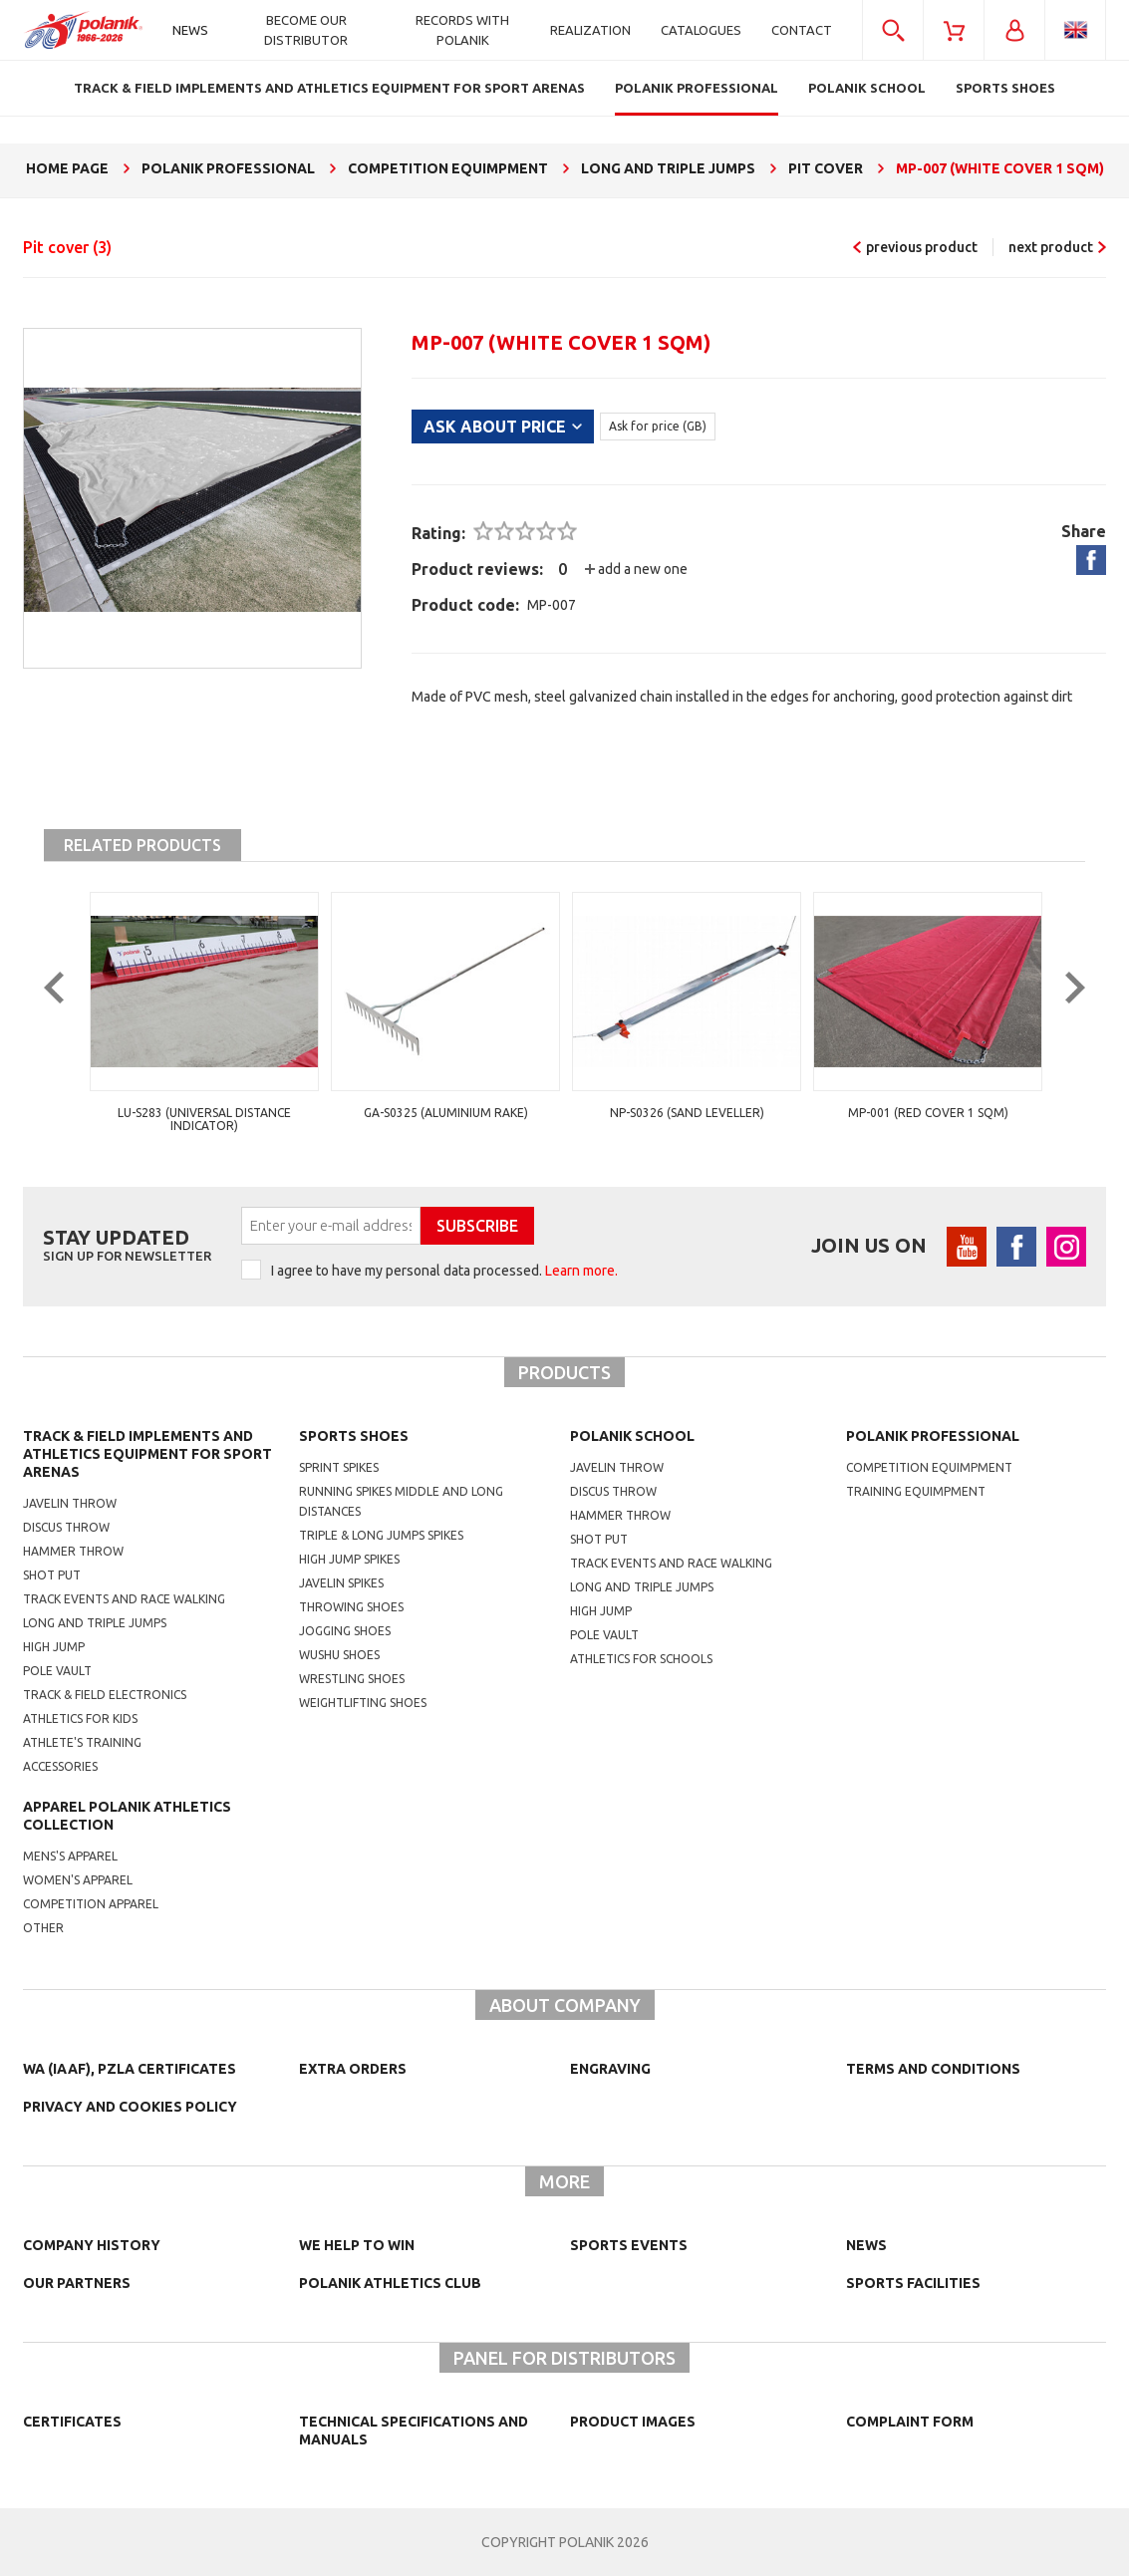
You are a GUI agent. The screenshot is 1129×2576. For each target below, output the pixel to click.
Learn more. (581, 1271)
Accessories (60, 1766)
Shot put (52, 1575)
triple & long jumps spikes (381, 1535)
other (43, 1927)
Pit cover (67, 247)
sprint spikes (339, 1467)
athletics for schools (641, 1658)
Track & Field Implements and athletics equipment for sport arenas (147, 1454)
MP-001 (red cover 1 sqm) (928, 1112)
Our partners (77, 2283)
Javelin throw (70, 1503)
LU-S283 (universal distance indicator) (204, 1119)
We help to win (357, 2245)
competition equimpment (929, 1467)
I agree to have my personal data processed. (444, 1271)
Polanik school (632, 1436)
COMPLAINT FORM (910, 2422)
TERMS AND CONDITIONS (933, 2069)
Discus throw (66, 1527)
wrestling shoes (352, 1678)
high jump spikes (349, 1559)
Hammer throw (73, 1551)
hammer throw (620, 1515)
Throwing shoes (351, 1606)
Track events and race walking (124, 1598)
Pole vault (57, 1670)
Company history (91, 2245)
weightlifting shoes (362, 1702)
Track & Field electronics (104, 1694)
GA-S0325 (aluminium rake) (446, 1112)
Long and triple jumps (94, 1622)
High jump (54, 1646)
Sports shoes (354, 1436)
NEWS (866, 2245)
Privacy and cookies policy (130, 2107)
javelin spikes (341, 1582)
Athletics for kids (80, 1718)
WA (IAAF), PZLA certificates (129, 2069)
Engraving (610, 2069)
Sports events (629, 2245)
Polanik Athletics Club (390, 2283)
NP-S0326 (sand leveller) (687, 1112)
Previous (69, 1019)
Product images (633, 2422)
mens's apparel (70, 1856)
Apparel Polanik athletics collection (127, 1816)
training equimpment (916, 1491)
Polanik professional (932, 1436)
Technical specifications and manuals (413, 2430)
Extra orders (353, 2069)
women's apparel (78, 1879)
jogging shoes (345, 1630)
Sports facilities (913, 2283)
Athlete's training (82, 1742)
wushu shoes (339, 1654)
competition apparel (90, 1903)
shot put (599, 1539)
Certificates (72, 2422)
